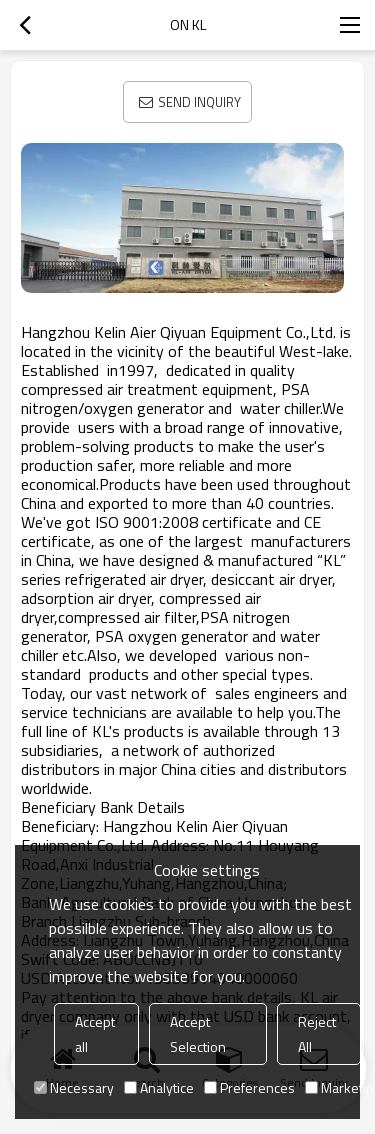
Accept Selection (198, 1034)
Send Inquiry (199, 102)
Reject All (317, 1034)
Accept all (95, 1034)
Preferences (249, 1087)
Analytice (159, 1087)
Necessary (74, 1087)
